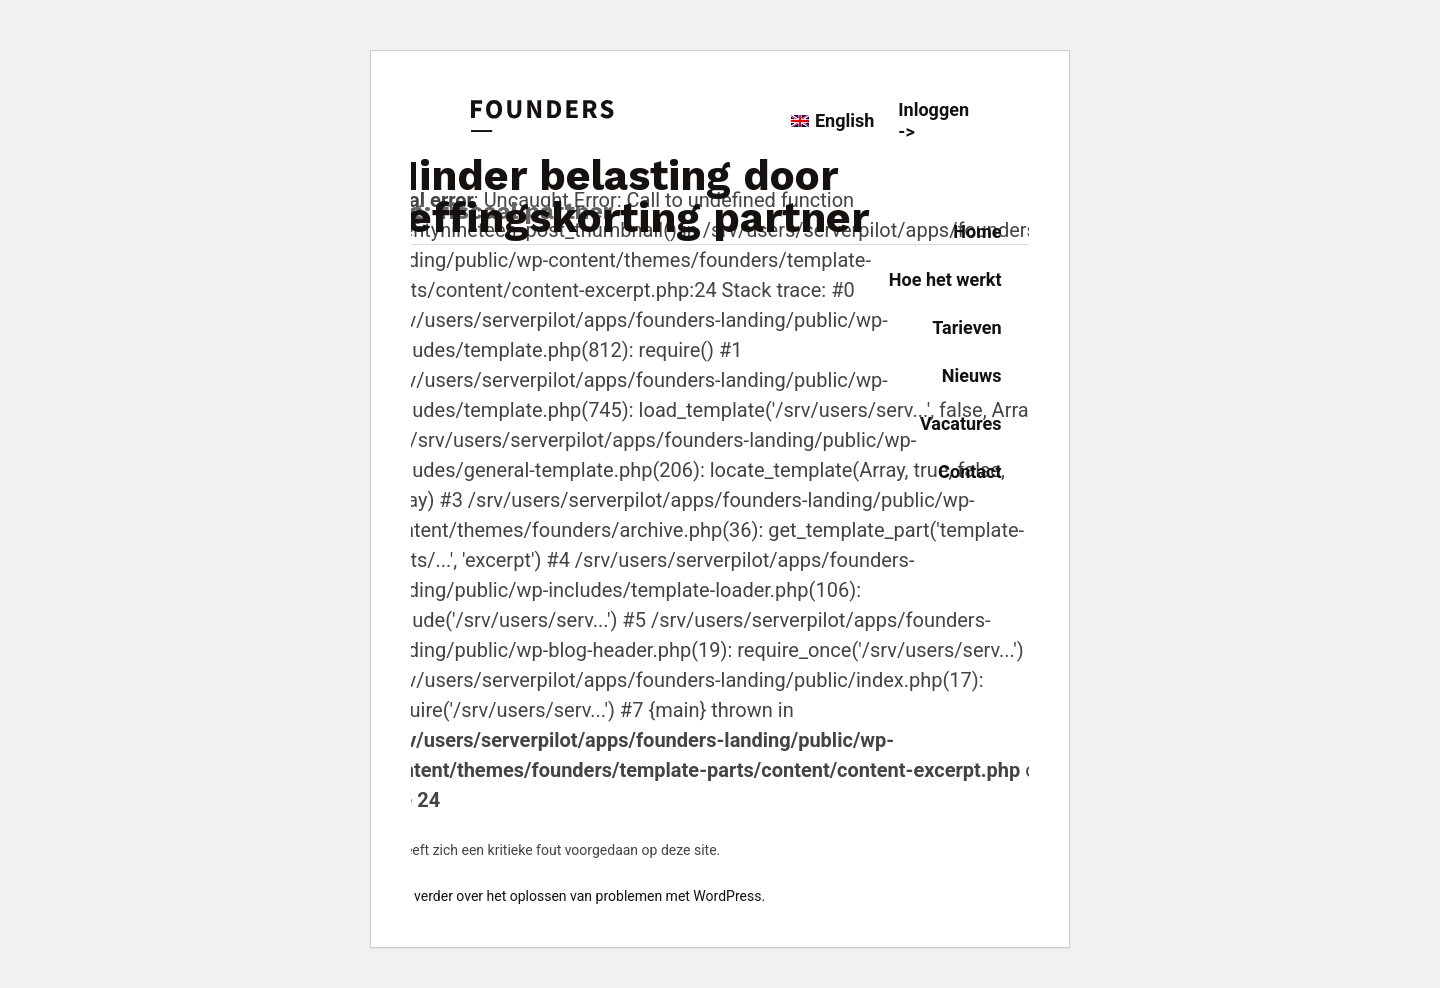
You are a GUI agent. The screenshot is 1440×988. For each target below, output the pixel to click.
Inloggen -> (933, 120)
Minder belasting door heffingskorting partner (625, 196)
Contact (969, 471)
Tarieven (966, 327)
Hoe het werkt (945, 279)
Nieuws (972, 375)
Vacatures (961, 423)
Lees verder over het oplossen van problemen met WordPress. (573, 896)
